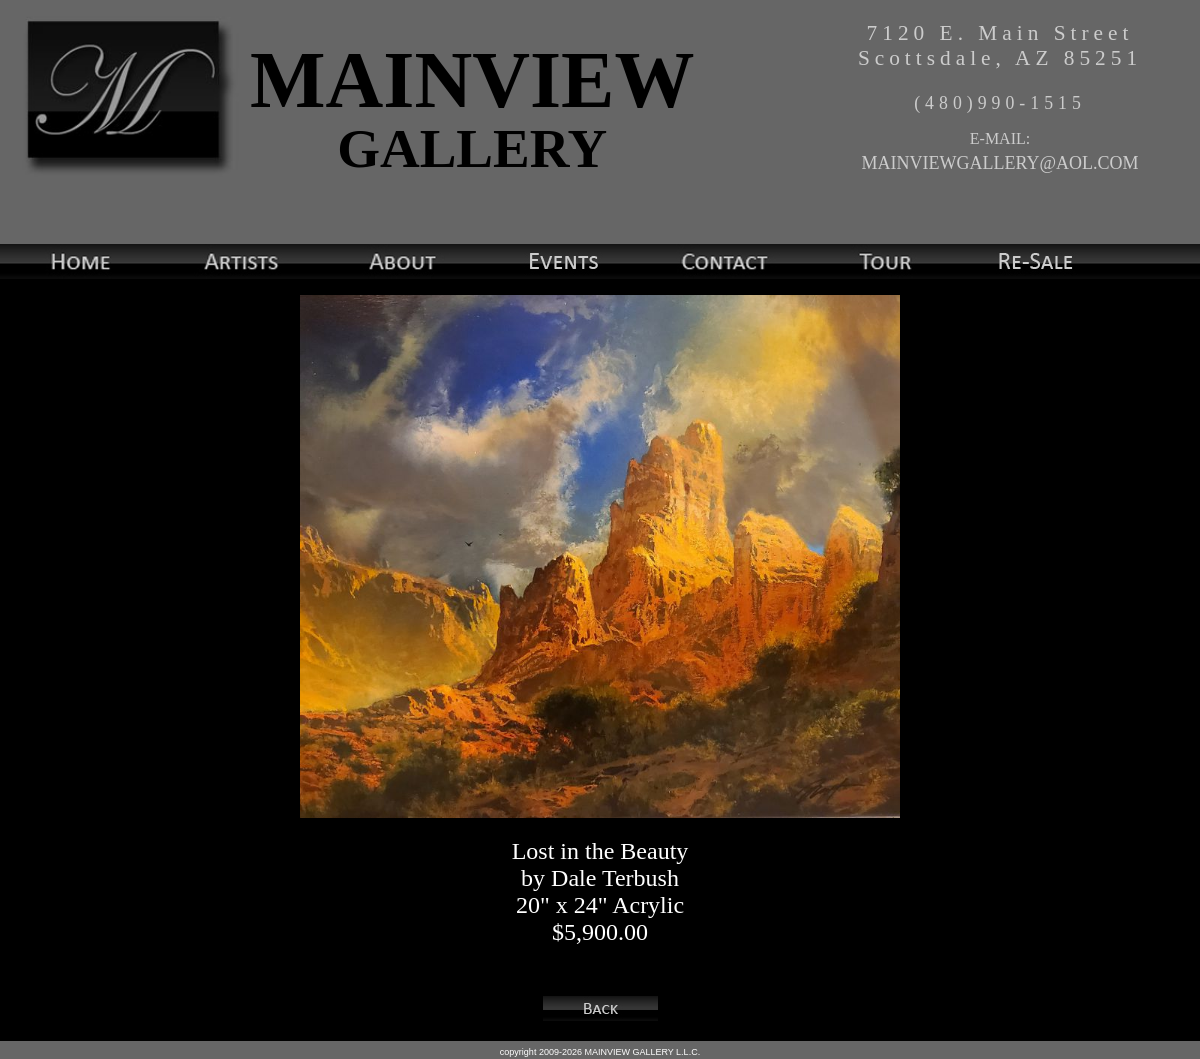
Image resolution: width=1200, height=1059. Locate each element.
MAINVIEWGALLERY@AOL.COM (999, 163)
